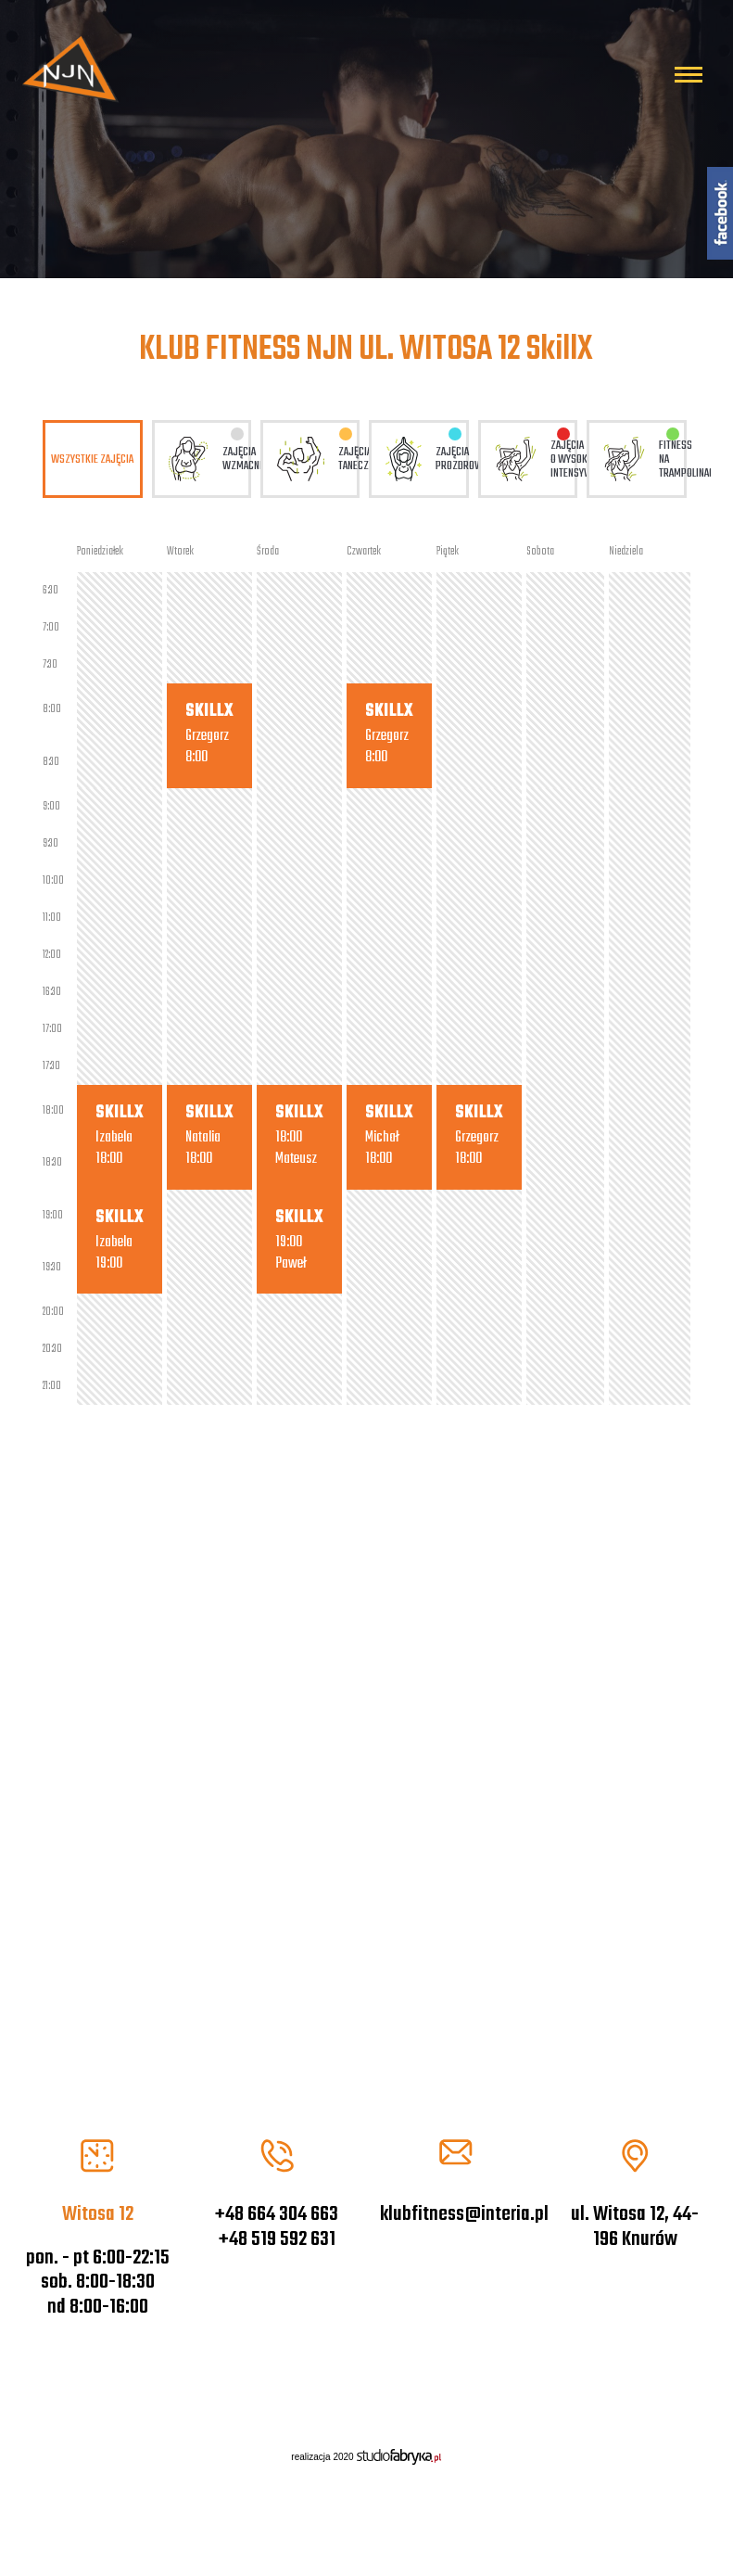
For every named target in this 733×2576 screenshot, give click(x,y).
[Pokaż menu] (688, 74)
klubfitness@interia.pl (464, 2214)
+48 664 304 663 (276, 2214)
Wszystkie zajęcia (92, 459)
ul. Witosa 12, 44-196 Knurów (635, 2226)
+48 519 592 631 (277, 2239)
